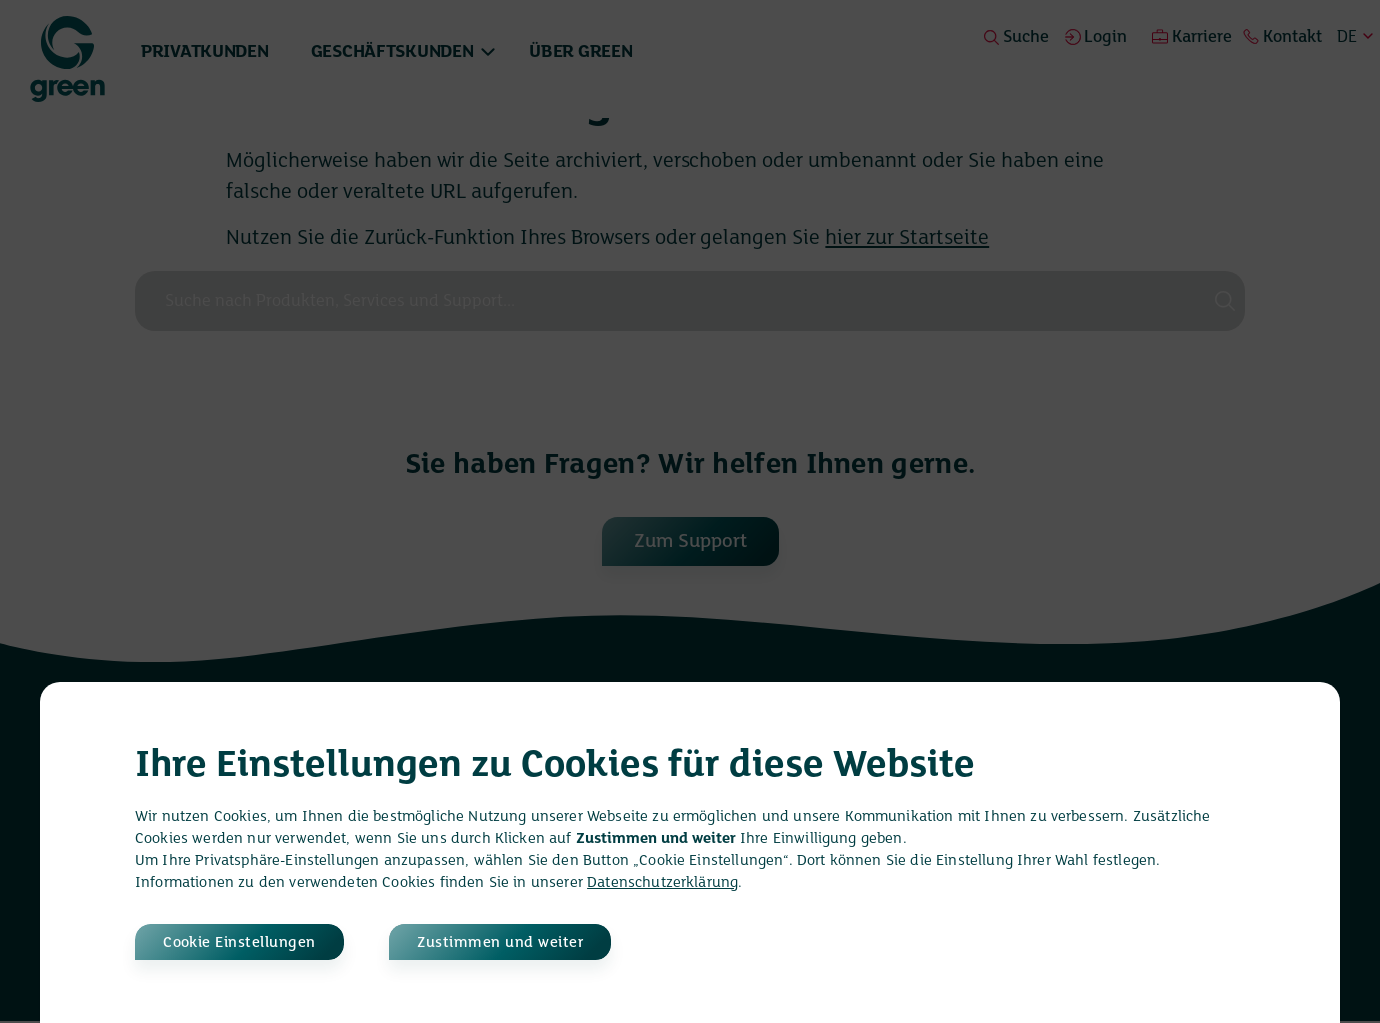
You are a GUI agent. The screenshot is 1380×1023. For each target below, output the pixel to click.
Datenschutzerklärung (662, 881)
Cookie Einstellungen (243, 942)
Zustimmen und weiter (522, 942)
